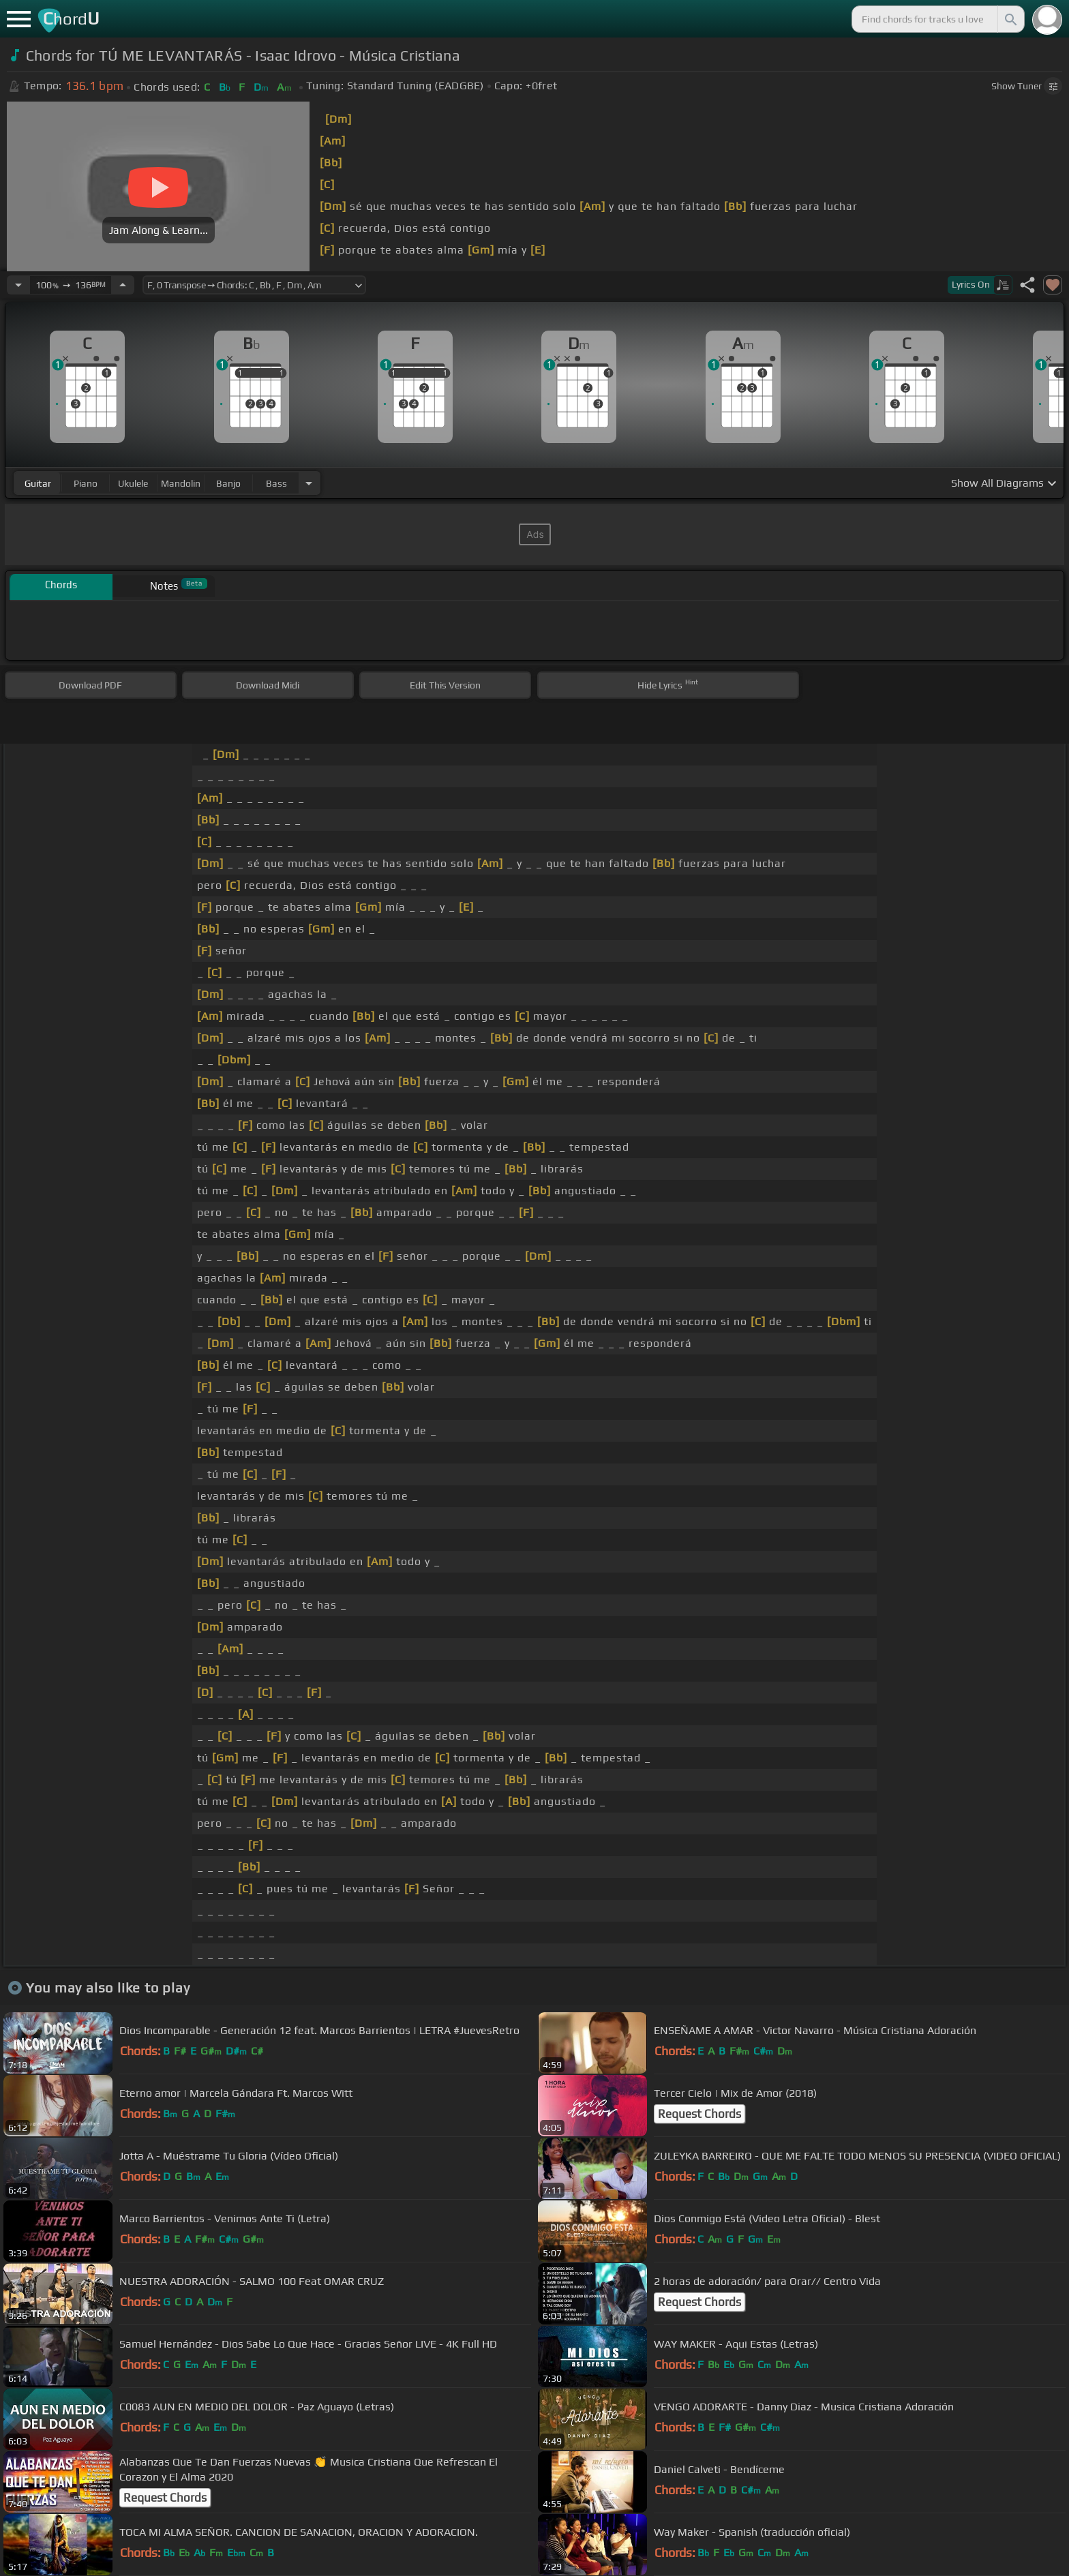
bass (276, 483)
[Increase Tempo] (122, 284)
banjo (228, 483)
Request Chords (699, 2114)
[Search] (1009, 19)
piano (85, 483)
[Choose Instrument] (309, 483)
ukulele (133, 483)
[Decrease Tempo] (18, 284)
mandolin (180, 483)
